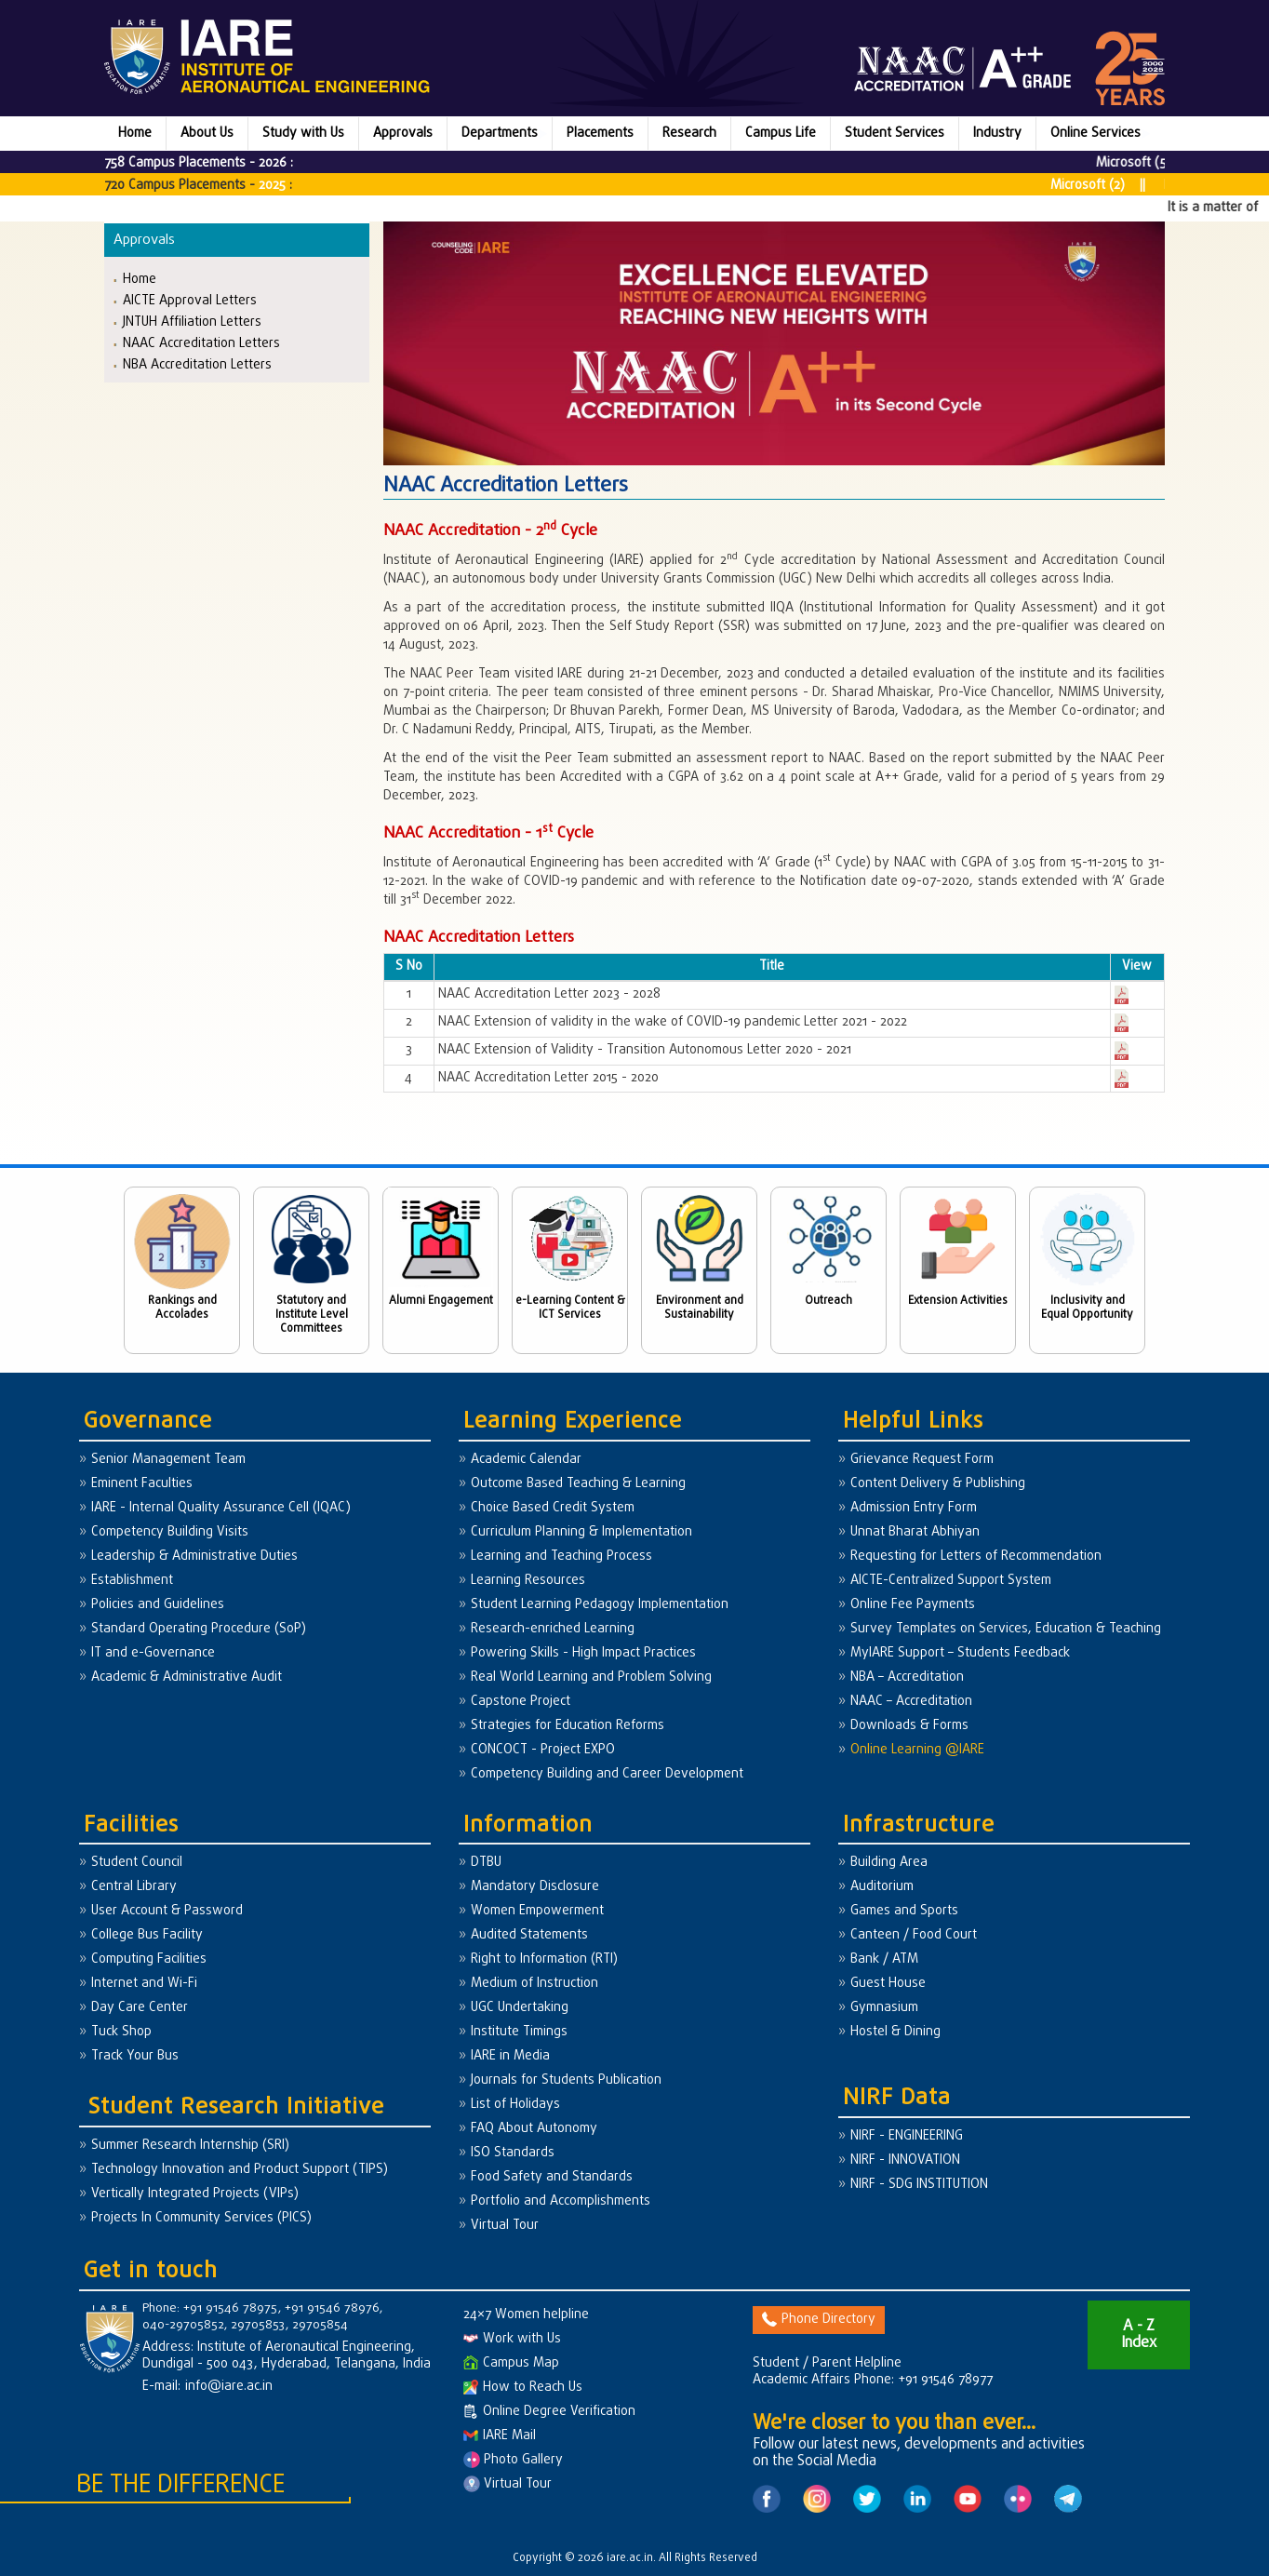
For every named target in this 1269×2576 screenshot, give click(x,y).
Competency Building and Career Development (607, 1774)
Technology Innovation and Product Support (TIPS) (239, 2170)
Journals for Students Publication (566, 2080)
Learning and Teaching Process (561, 1556)
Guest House (888, 1983)
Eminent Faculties (142, 1484)
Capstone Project (520, 1701)
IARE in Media (510, 2056)
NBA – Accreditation (907, 1677)
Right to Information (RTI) (544, 1959)
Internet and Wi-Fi (144, 1983)
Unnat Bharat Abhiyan (915, 1532)
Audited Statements (529, 1935)
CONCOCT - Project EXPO (543, 1750)
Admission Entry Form (913, 1508)
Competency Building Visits (169, 1532)
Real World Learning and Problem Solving (591, 1677)
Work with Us (512, 2339)
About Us (207, 133)
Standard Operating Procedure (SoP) (198, 1629)
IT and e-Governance (153, 1653)
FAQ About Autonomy (534, 2129)
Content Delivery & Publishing (937, 1484)
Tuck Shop (121, 2032)
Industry (997, 133)
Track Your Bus (135, 2056)
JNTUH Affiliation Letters (192, 321)
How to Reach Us (522, 2387)
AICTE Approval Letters (190, 300)
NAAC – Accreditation (911, 1701)
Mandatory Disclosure (535, 1887)
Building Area (889, 1862)
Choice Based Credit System (552, 1508)
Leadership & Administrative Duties (194, 1556)
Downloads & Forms (909, 1726)
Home (135, 133)
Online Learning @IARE (917, 1750)
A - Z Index (1138, 2335)
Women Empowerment (537, 1911)
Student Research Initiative (236, 2107)
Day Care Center (139, 2008)
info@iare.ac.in (229, 2386)
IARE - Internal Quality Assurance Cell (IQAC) (221, 1508)
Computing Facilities (149, 1959)
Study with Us (303, 133)
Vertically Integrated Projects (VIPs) (195, 2194)
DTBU (486, 1862)
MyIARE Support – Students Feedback (960, 1653)
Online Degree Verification (549, 2412)
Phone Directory (818, 2319)
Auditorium (882, 1887)
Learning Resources (528, 1580)
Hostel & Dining (895, 2032)
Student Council (136, 1862)
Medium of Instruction (534, 1983)
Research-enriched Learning (552, 1629)
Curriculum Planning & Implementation (581, 1532)
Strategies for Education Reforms (567, 1726)
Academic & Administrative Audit (186, 1677)
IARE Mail (499, 2436)
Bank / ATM (884, 1959)
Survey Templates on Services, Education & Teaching (1005, 1629)
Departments (499, 133)
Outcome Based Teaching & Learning (578, 1484)
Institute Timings (519, 2032)
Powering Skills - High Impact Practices (583, 1653)
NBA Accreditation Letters (197, 364)
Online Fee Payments (912, 1605)
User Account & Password (167, 1911)
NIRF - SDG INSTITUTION (919, 2184)
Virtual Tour (505, 2225)
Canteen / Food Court (913, 1935)
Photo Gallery (513, 2460)
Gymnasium (884, 2008)
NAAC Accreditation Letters (201, 343)
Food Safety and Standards (552, 2177)
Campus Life (780, 133)
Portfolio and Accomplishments (560, 2201)
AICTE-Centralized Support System (950, 1580)
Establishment (132, 1580)
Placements (600, 133)
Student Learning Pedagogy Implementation (599, 1605)
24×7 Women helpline (526, 2315)
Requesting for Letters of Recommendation (976, 1556)
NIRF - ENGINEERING (906, 2136)
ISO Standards (512, 2153)
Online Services (1095, 133)
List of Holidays (515, 2104)
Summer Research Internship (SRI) (190, 2145)
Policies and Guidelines (157, 1605)
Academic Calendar (526, 1459)
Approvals (403, 133)
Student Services (894, 133)
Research (689, 133)
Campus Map (511, 2363)
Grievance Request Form (922, 1459)
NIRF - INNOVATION (905, 2160)
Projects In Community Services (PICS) (201, 2218)
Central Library (134, 1887)
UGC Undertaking (519, 2008)
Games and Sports (904, 1911)
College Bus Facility (147, 1935)
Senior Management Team (168, 1459)
